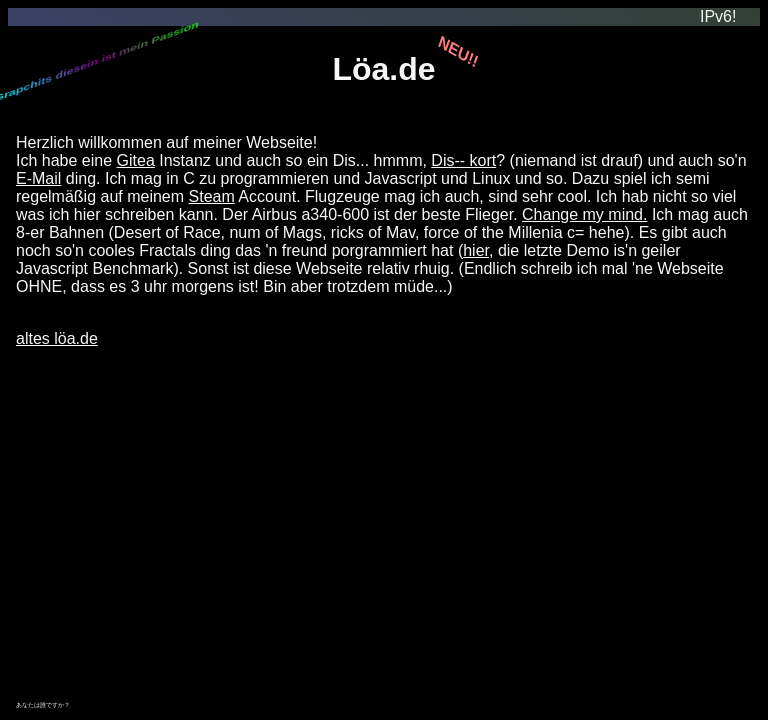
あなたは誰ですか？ (43, 705)
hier (476, 250)
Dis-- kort (463, 160)
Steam (212, 196)
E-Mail (38, 178)
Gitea (136, 160)
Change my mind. (584, 214)
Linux (491, 178)
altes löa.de (57, 338)
